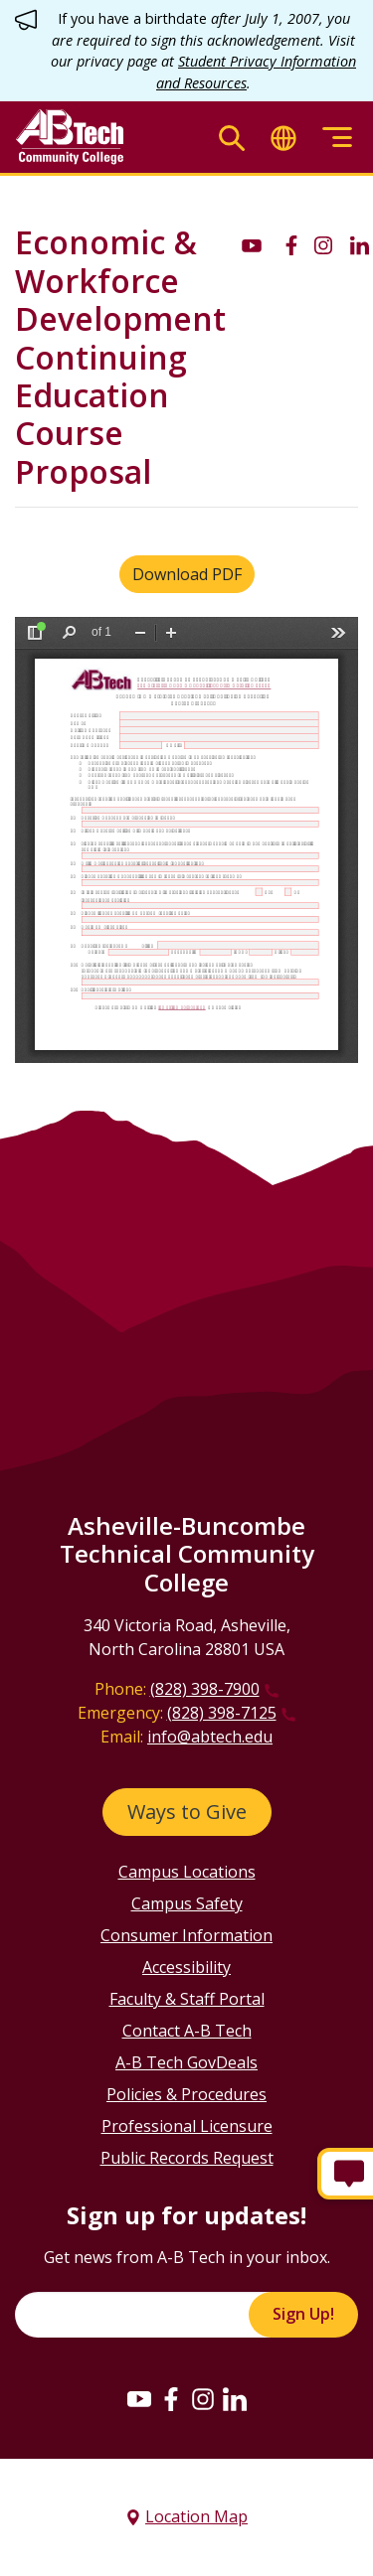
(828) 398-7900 (205, 1689)
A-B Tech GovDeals (186, 2062)
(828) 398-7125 (222, 1713)
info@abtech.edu (210, 1736)
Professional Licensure (187, 2126)
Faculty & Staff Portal (187, 1999)
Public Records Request (187, 2158)
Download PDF (187, 574)
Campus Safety (187, 1903)
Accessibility (186, 1967)
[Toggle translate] (283, 137)
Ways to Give (187, 1811)
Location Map (196, 2516)
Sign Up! (303, 2314)
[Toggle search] (232, 137)
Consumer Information (186, 1935)
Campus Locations (187, 1872)
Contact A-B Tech (187, 2031)
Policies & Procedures (186, 2094)
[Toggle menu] (337, 137)
